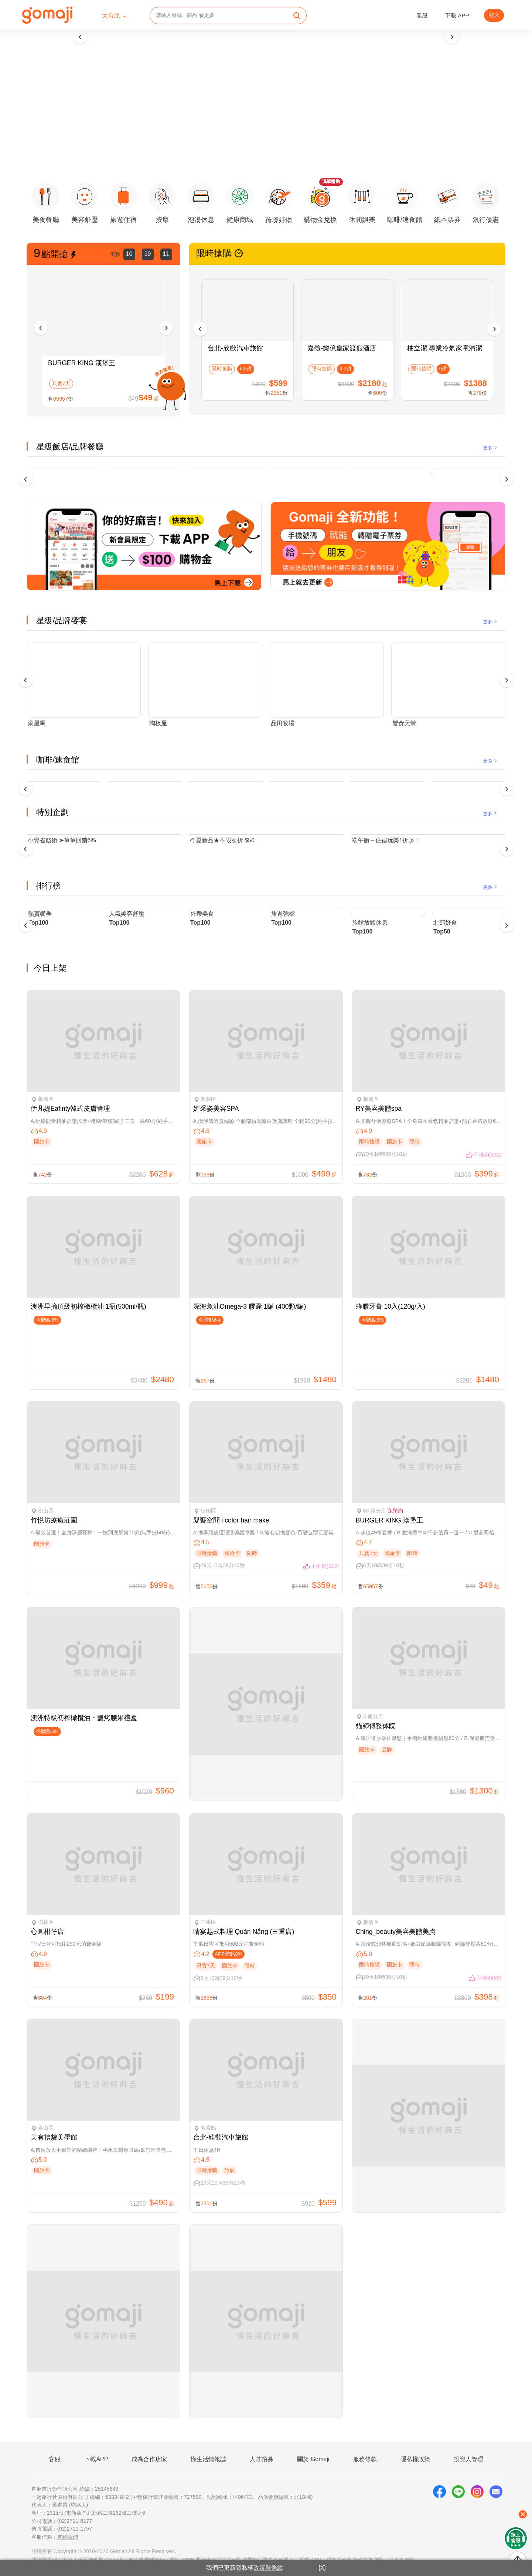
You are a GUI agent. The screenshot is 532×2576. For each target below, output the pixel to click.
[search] (297, 16)
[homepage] (47, 15)
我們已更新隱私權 (244, 2568)
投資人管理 (468, 2459)
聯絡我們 (67, 2537)
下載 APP (457, 15)
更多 (490, 448)
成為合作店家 (149, 2459)
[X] (322, 2568)
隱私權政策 (415, 2459)
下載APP (96, 2459)
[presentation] (80, 37)
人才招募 (261, 2459)
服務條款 (365, 2459)
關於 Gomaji (313, 2459)
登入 (494, 15)
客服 (421, 15)
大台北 (111, 16)
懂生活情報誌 (208, 2459)
